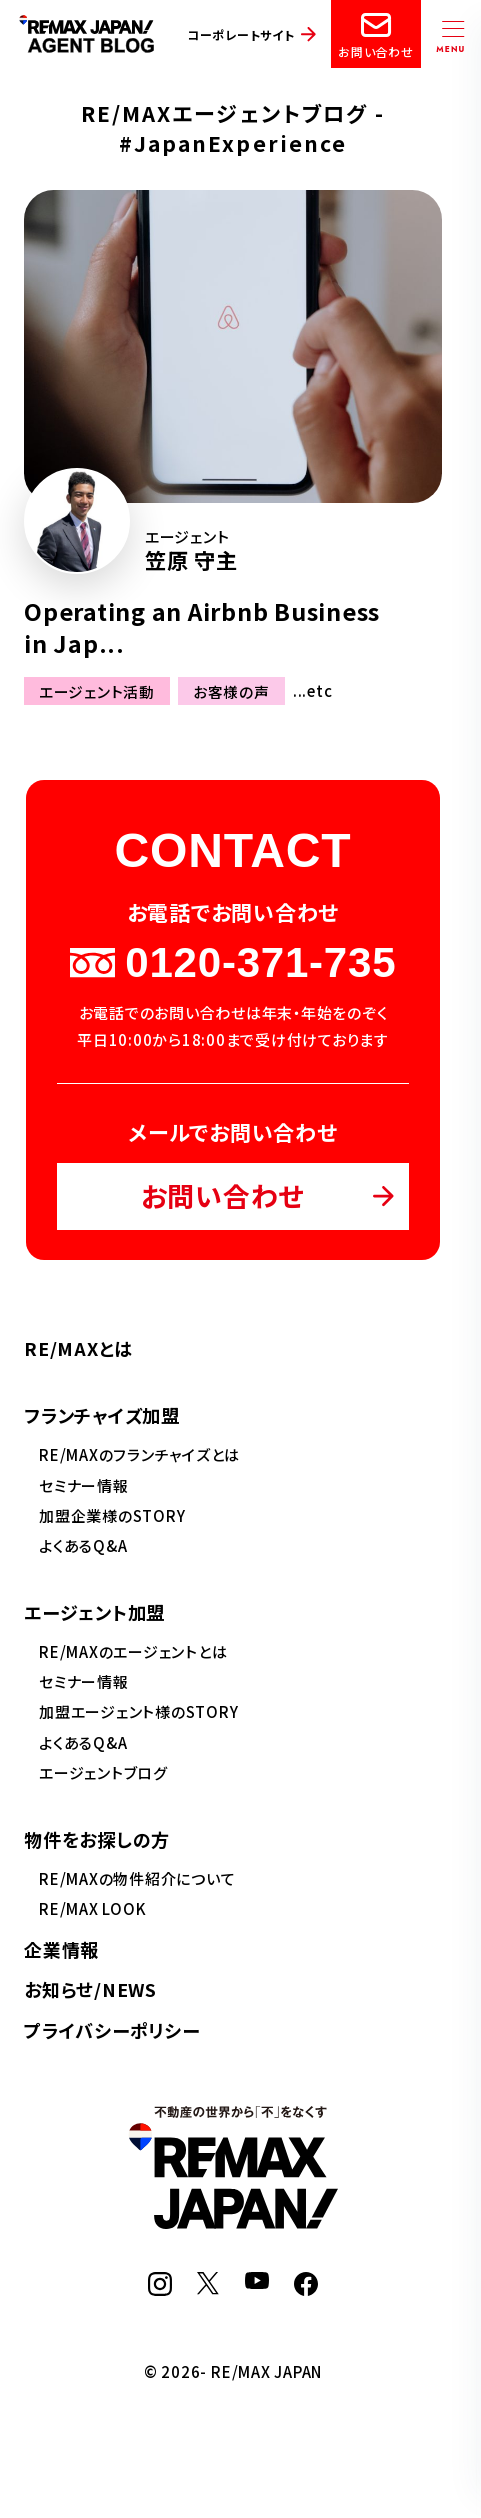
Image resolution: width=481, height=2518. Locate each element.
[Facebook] (306, 2289)
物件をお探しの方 (97, 1839)
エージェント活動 (97, 690)
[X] (208, 2288)
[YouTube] (257, 2282)
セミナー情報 (84, 1485)
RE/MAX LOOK (92, 1908)
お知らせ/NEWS (90, 1989)
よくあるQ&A (83, 1545)
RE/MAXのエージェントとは (133, 1651)
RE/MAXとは (78, 1348)
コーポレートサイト (241, 34)
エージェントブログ (103, 1772)
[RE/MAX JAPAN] (233, 2222)
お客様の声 (231, 690)
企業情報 (61, 1949)
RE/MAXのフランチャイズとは (139, 1454)
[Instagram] (160, 2289)
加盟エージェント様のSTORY (138, 1711)
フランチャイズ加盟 (102, 1415)
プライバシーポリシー (112, 2030)
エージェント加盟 (94, 1612)
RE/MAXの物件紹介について (137, 1878)
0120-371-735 (233, 963)
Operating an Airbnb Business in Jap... (202, 627)
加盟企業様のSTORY (112, 1515)
